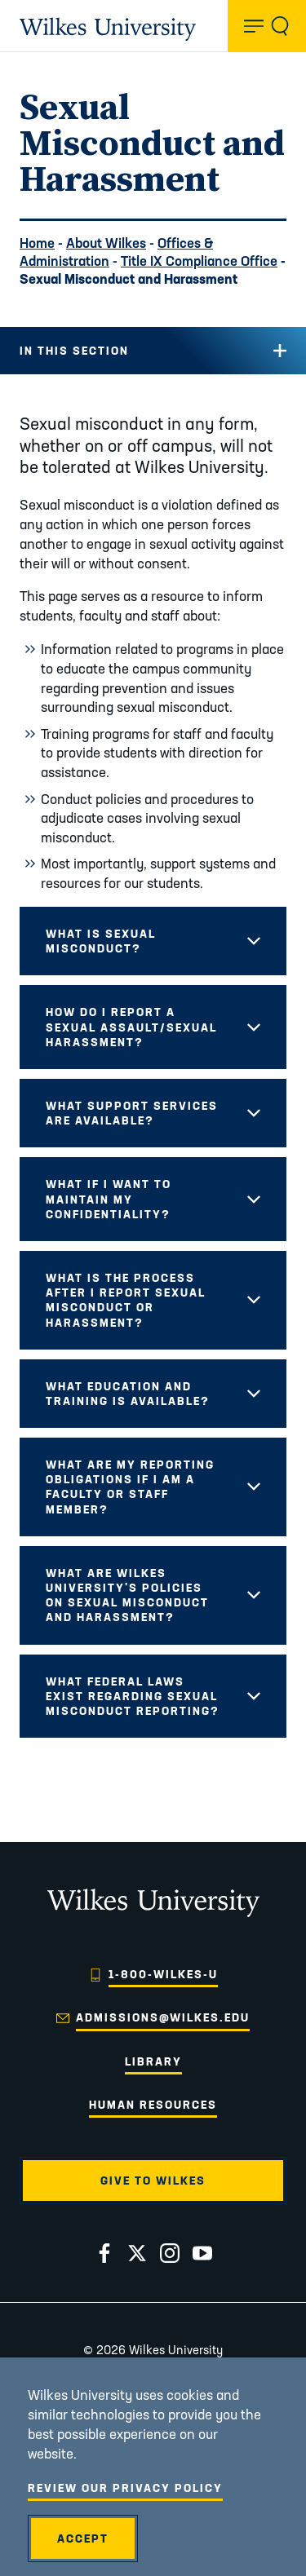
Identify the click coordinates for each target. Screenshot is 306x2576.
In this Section (74, 350)
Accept (83, 2538)
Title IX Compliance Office (199, 260)
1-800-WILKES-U (163, 1974)
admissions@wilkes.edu (163, 2017)
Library (153, 2061)
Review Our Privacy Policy (125, 2488)
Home (37, 242)
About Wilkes (106, 242)
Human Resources (153, 2104)
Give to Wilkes (153, 2180)
